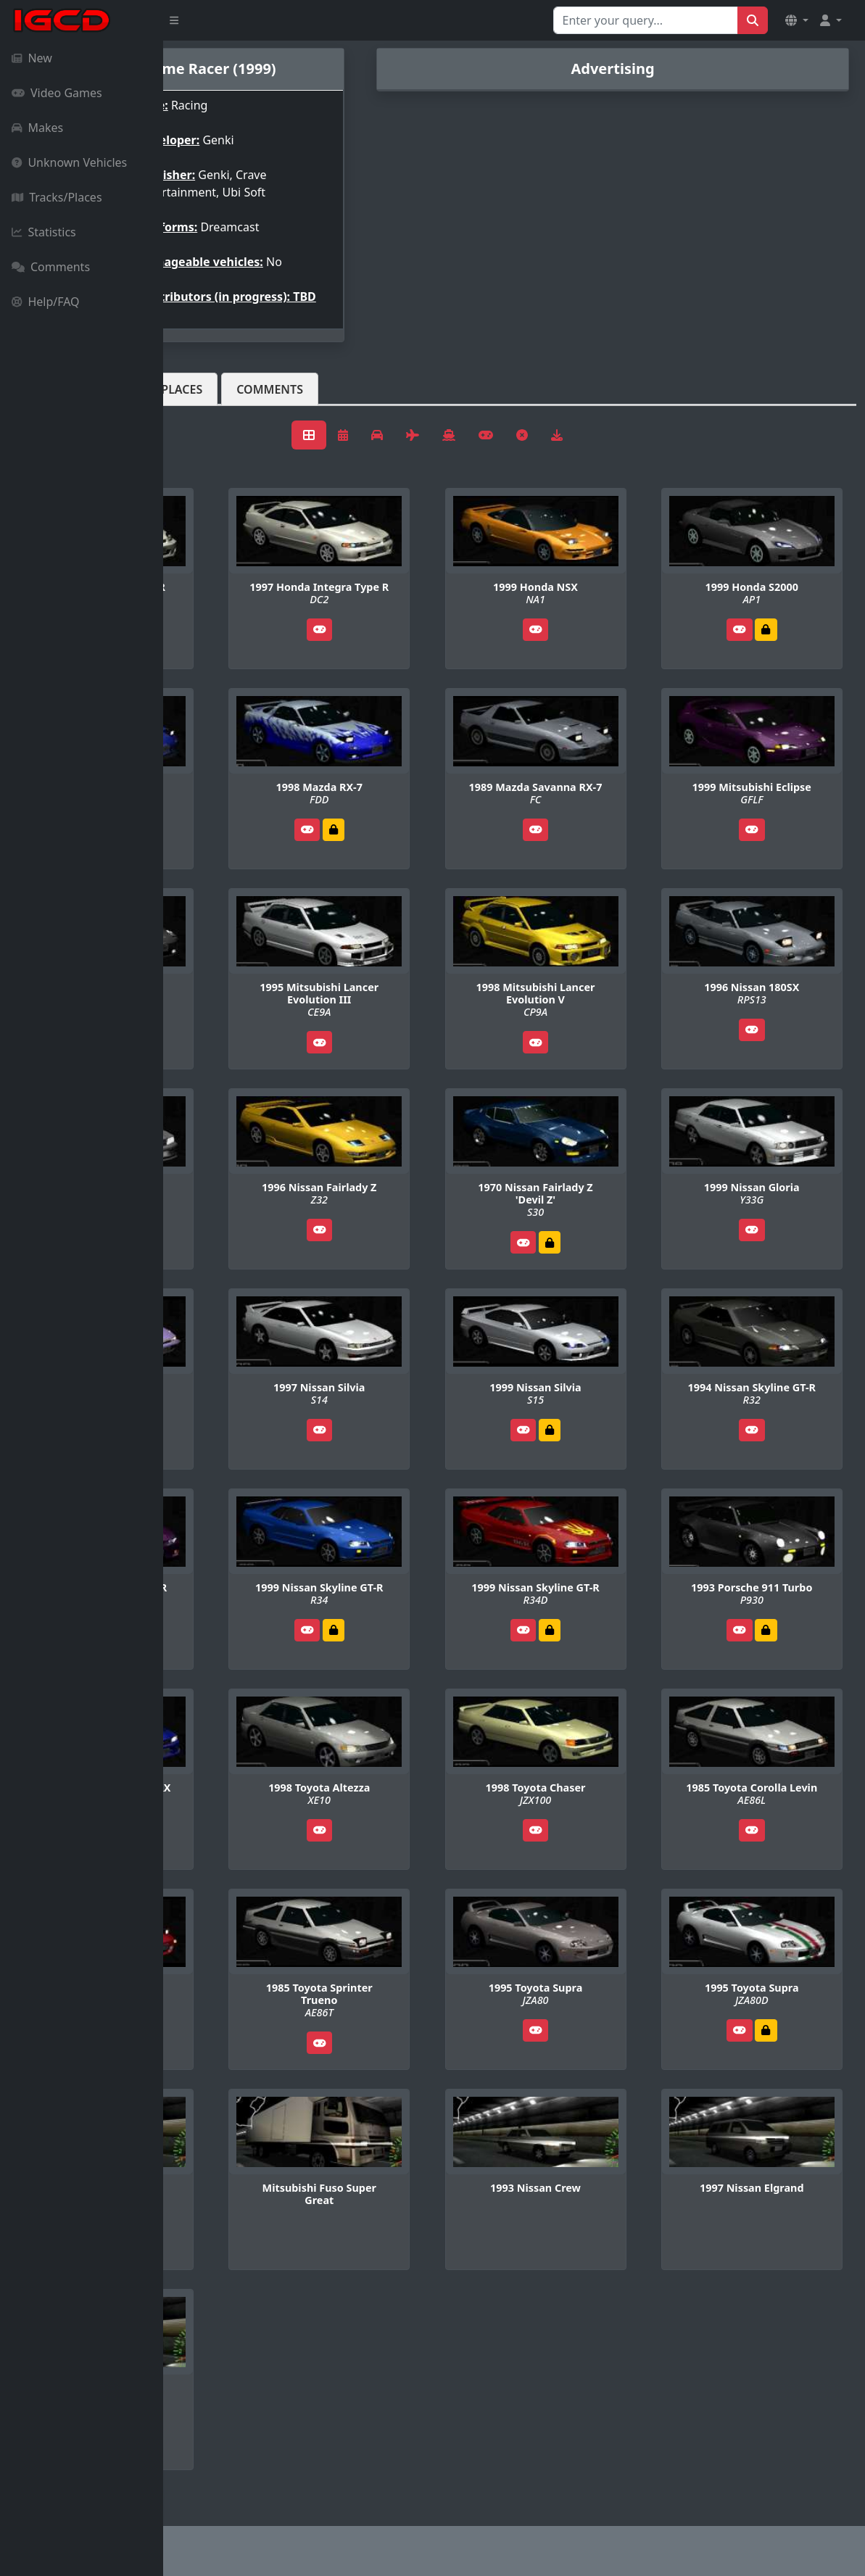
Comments (51, 267)
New (32, 58)
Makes (37, 128)
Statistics (44, 232)
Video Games (57, 93)
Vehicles (216, 401)
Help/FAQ (46, 302)
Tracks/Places (57, 197)
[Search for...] (645, 20)
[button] (796, 20)
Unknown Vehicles (69, 162)
